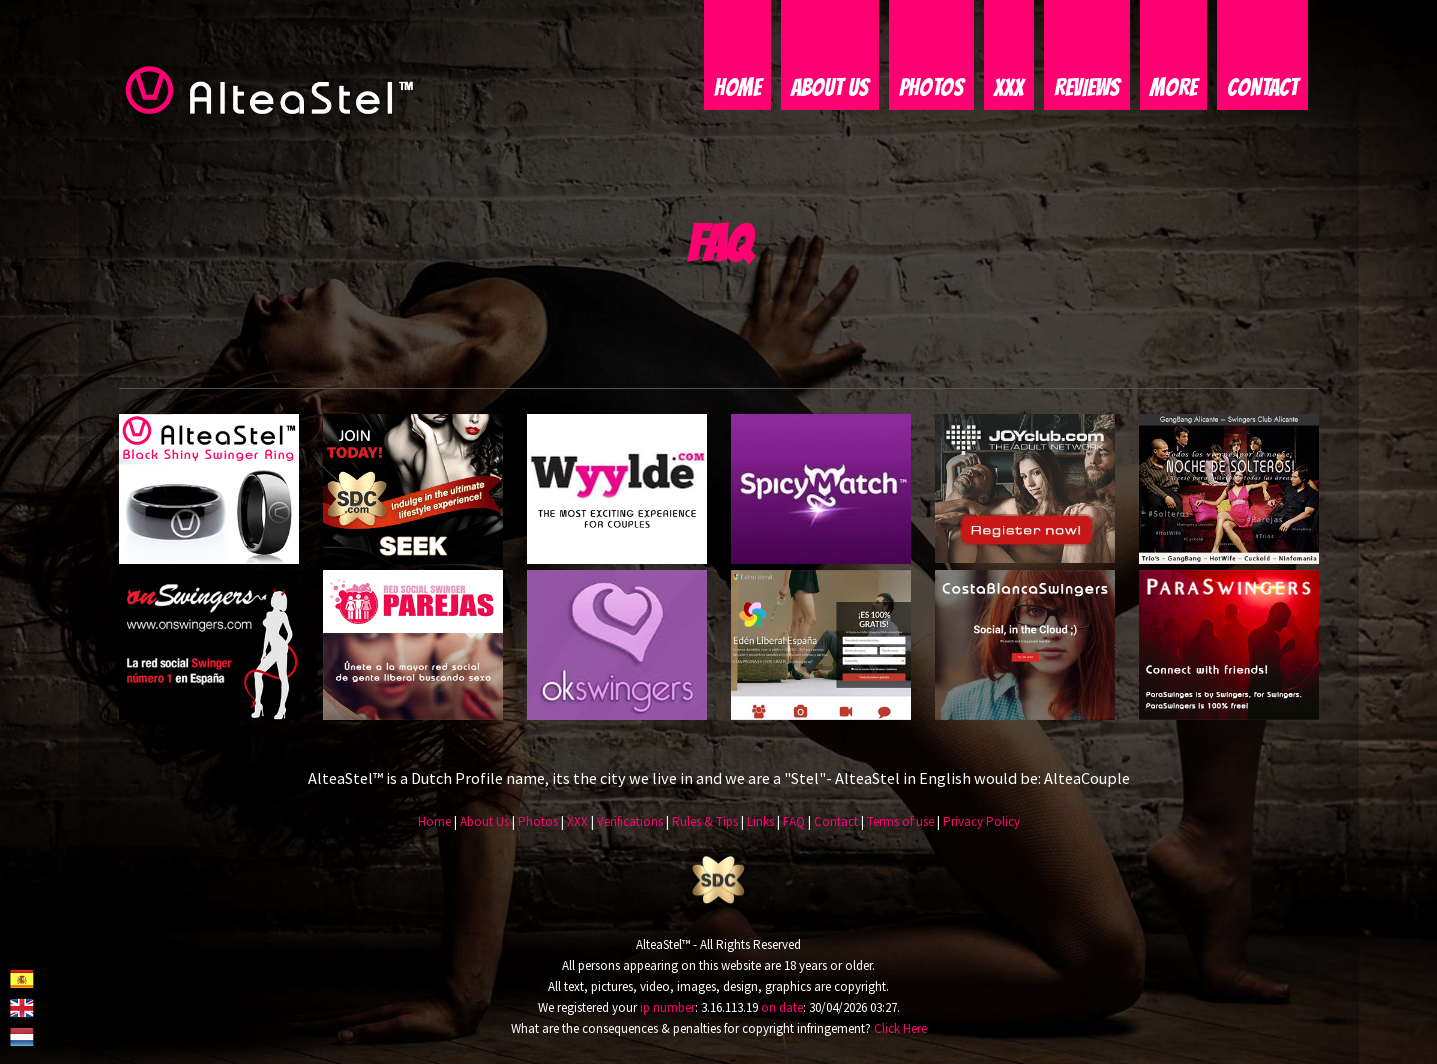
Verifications (630, 821)
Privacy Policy (981, 821)
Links (760, 821)
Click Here (900, 1028)
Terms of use (900, 821)
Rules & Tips (705, 821)
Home (737, 87)
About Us (830, 87)
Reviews (1087, 87)
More (1173, 87)
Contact (1262, 87)
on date (782, 1007)
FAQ (794, 821)
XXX (1009, 87)
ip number (667, 1007)
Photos (931, 87)
